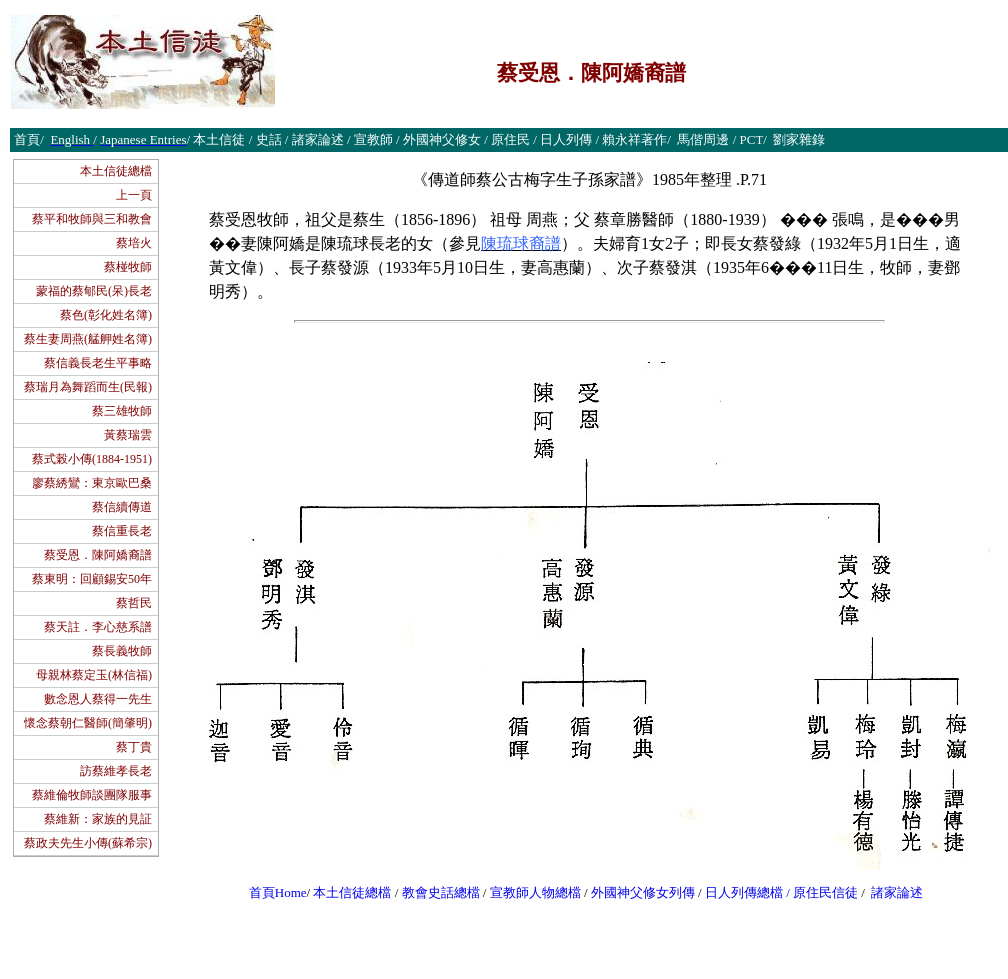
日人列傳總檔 (744, 892)
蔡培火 (134, 243)
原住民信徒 (825, 892)
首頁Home (278, 892)
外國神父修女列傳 (643, 892)
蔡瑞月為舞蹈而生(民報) (88, 387)
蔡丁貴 (134, 747)
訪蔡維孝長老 (116, 771)
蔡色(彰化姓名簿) (106, 315)
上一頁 (134, 195)
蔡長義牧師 (122, 651)
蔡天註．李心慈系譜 (98, 627)
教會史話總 (434, 892)
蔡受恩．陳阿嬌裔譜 (98, 555)
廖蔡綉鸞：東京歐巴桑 (92, 483)
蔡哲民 (134, 603)
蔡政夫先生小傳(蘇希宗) (88, 843)
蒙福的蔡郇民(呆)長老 (94, 291)
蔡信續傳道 (122, 507)
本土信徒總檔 (116, 171)
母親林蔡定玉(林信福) (94, 675)
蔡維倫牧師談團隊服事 (92, 795)
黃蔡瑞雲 (128, 435)
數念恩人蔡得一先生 (98, 699)
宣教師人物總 (529, 892)
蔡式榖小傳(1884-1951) (92, 459)
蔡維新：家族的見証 (98, 819)
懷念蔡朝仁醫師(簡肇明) (88, 723)
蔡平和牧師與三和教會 (92, 219)
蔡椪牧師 (128, 267)
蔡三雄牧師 (122, 411)
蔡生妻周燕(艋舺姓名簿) (88, 339)
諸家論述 (897, 892)
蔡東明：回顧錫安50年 (92, 579)
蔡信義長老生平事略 (98, 363)
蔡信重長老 (122, 531)
